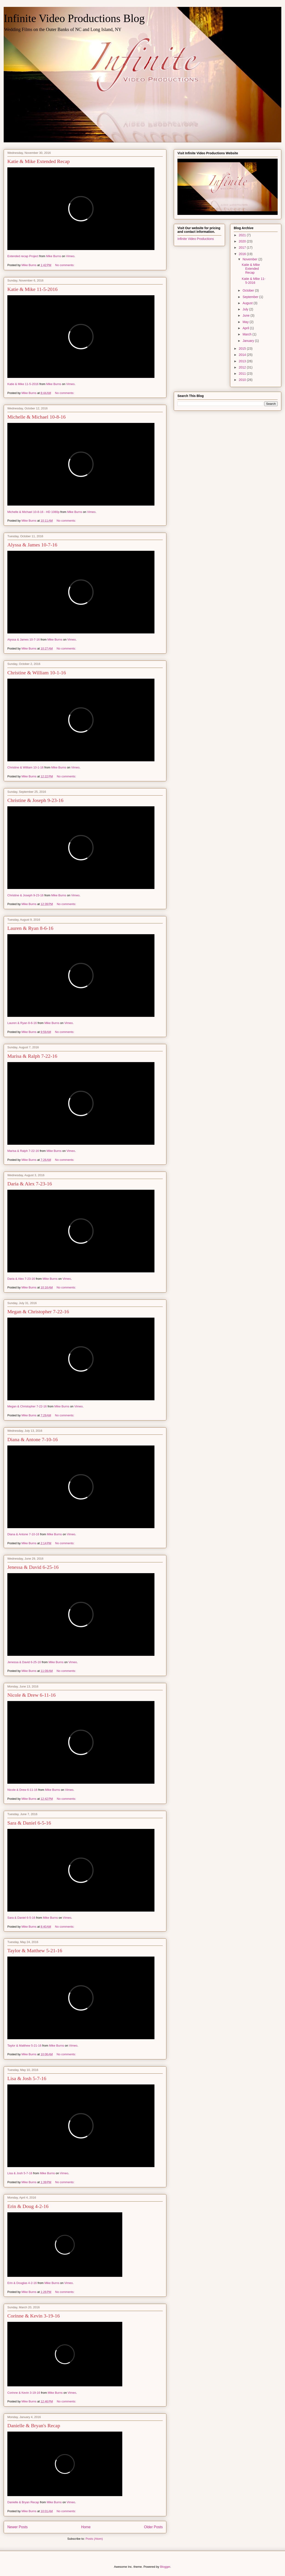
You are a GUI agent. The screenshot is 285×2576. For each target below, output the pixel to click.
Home (86, 2527)
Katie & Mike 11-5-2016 (32, 289)
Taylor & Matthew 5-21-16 (34, 1950)
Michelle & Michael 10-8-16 (36, 417)
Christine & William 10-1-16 (36, 672)
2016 (243, 254)
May (245, 322)
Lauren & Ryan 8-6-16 (30, 928)
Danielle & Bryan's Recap (33, 2425)
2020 (243, 241)
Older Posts (153, 2527)
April (246, 328)
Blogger (165, 2566)
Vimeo (70, 256)
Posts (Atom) (94, 2538)
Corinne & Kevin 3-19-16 (33, 2316)
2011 (243, 373)
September (250, 297)
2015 (243, 348)
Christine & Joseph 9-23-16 (35, 800)
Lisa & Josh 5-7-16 (26, 2078)
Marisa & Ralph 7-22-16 (32, 1056)
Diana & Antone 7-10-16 (32, 1439)
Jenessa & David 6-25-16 (33, 1567)
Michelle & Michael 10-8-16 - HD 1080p (33, 512)
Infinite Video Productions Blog (74, 18)
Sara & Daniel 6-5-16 (29, 1823)
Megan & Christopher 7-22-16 (38, 1311)
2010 (243, 380)
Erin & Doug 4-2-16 (27, 2206)
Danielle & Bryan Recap (23, 2502)
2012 (243, 367)
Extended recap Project (22, 256)
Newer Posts (17, 2527)
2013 (243, 361)
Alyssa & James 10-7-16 (32, 545)
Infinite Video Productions (195, 239)
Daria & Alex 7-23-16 (29, 1184)
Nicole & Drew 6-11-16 (31, 1695)
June (246, 315)
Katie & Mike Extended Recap (38, 161)
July (245, 309)
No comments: (65, 265)
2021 (243, 235)
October (248, 290)
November (250, 259)
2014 (243, 355)
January (248, 341)
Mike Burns (53, 256)
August (247, 303)
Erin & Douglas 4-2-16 (22, 2283)
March (247, 334)
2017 (243, 247)
